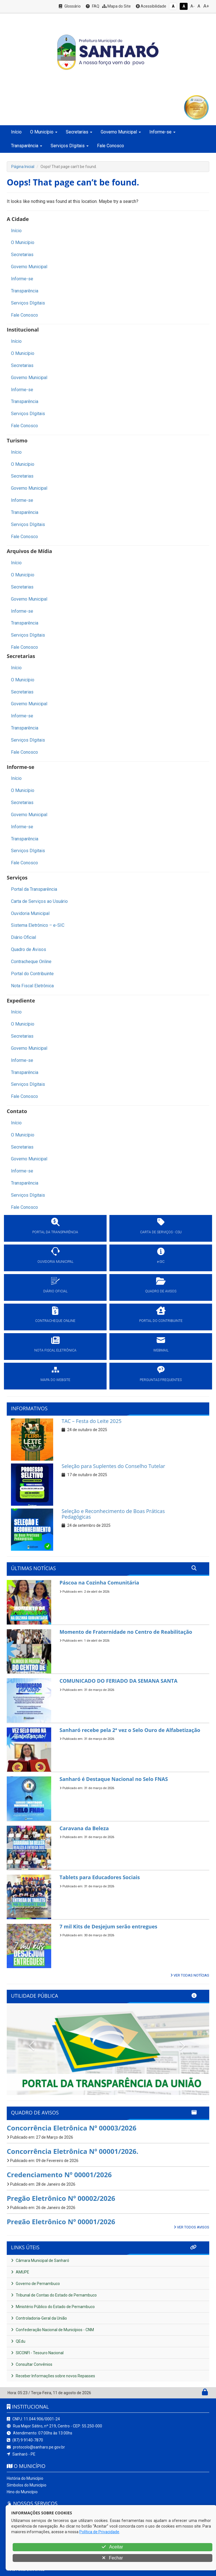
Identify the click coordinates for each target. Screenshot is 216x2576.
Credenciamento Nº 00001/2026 (59, 2174)
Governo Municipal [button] (121, 132)
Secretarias (22, 254)
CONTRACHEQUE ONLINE (55, 1321)
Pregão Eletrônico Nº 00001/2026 (61, 2221)
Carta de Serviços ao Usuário (39, 901)
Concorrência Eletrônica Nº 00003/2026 (71, 2127)
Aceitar (112, 2546)
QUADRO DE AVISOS (160, 1291)
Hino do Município (22, 2492)
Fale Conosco (110, 145)
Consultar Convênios (31, 2364)
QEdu (18, 2341)
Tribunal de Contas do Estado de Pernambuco (54, 2295)
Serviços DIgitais (28, 303)
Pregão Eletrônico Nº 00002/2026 (61, 2198)
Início (16, 132)
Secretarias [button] (79, 132)
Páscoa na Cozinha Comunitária (99, 1582)
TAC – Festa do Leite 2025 (92, 1421)
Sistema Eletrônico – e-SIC (37, 925)
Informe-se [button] (162, 132)
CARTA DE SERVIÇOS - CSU (161, 1232)
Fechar (112, 2557)
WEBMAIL (160, 1350)
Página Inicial (22, 166)
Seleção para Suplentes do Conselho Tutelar (113, 1466)
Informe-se (22, 278)
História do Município (25, 2478)
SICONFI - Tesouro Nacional (37, 2353)
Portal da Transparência (34, 889)
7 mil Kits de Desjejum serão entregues (109, 1926)
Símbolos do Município (26, 2485)
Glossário (70, 6)
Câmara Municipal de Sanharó (40, 2260)
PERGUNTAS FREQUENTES (161, 1380)
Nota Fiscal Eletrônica (32, 985)
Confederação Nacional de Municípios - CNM (52, 2329)
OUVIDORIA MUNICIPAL (55, 1262)
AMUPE (20, 2272)
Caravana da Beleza (84, 1828)
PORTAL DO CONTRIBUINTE (161, 1321)
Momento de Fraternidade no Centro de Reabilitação (126, 1631)
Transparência (24, 291)
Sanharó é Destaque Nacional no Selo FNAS (114, 1779)
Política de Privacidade (99, 2532)
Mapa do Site (116, 6)
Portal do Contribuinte (32, 973)
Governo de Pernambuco (35, 2283)
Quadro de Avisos (28, 949)
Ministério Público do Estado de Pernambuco (53, 2306)
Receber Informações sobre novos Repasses (53, 2376)
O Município (22, 242)
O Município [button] (43, 132)
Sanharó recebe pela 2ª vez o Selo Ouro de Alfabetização (130, 1730)
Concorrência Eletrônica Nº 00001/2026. (72, 2151)
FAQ (92, 6)
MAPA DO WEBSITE (55, 1380)
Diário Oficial (23, 937)
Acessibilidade (151, 6)
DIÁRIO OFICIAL (55, 1291)
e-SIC (161, 1262)
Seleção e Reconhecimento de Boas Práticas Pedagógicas (113, 1514)
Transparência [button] (26, 145)
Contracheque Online (31, 961)
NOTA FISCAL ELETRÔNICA (55, 1350)
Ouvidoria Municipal (30, 913)
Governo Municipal (29, 266)
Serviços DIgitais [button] (70, 145)
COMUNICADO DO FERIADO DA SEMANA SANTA (118, 1680)
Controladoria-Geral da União (39, 2318)
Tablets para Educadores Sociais (100, 1877)
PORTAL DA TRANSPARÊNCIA (55, 1232)
